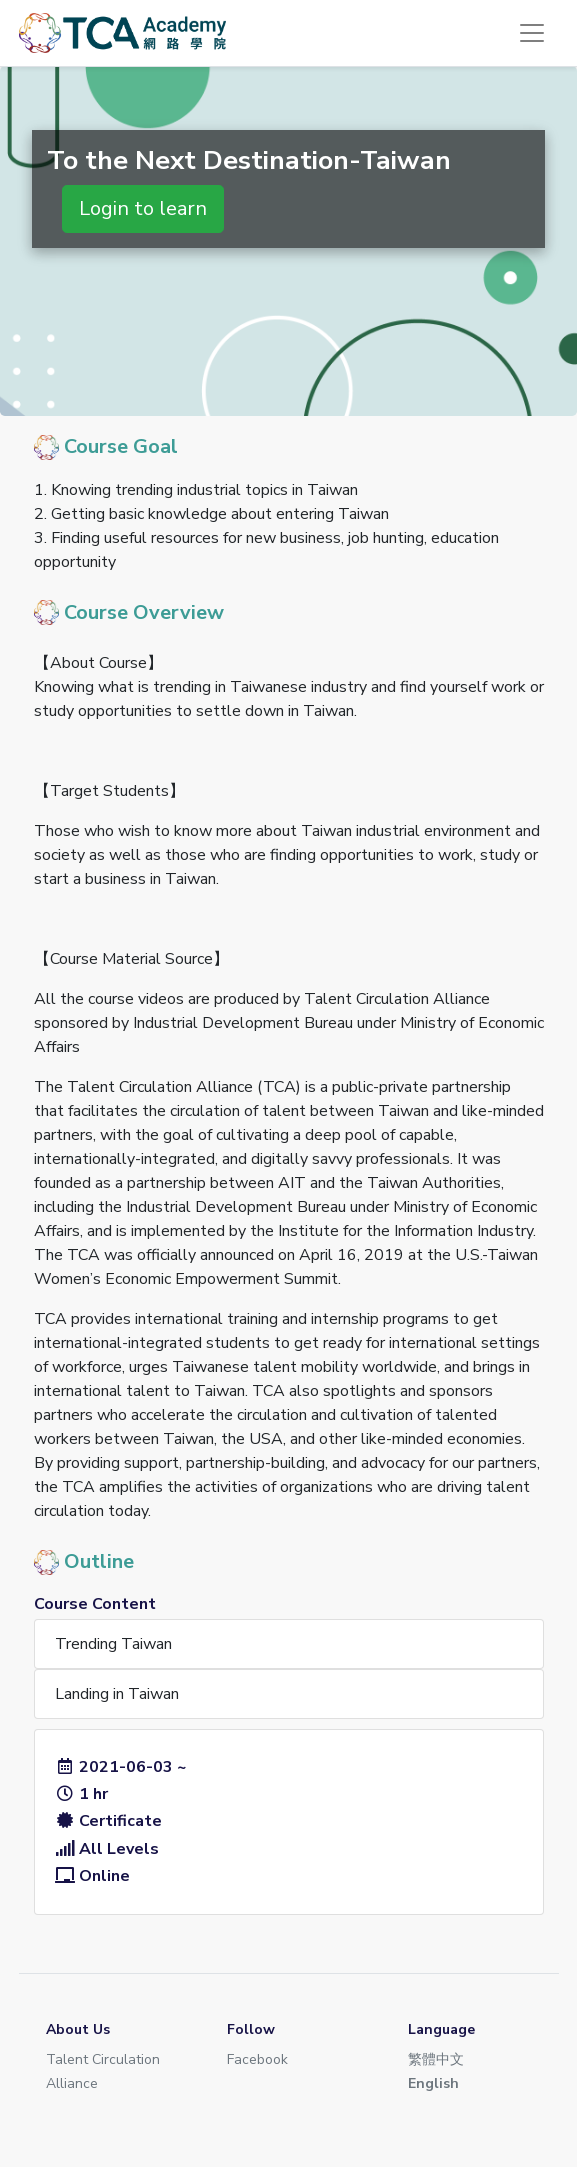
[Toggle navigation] (532, 33)
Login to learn (143, 208)
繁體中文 (436, 2059)
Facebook (257, 2059)
